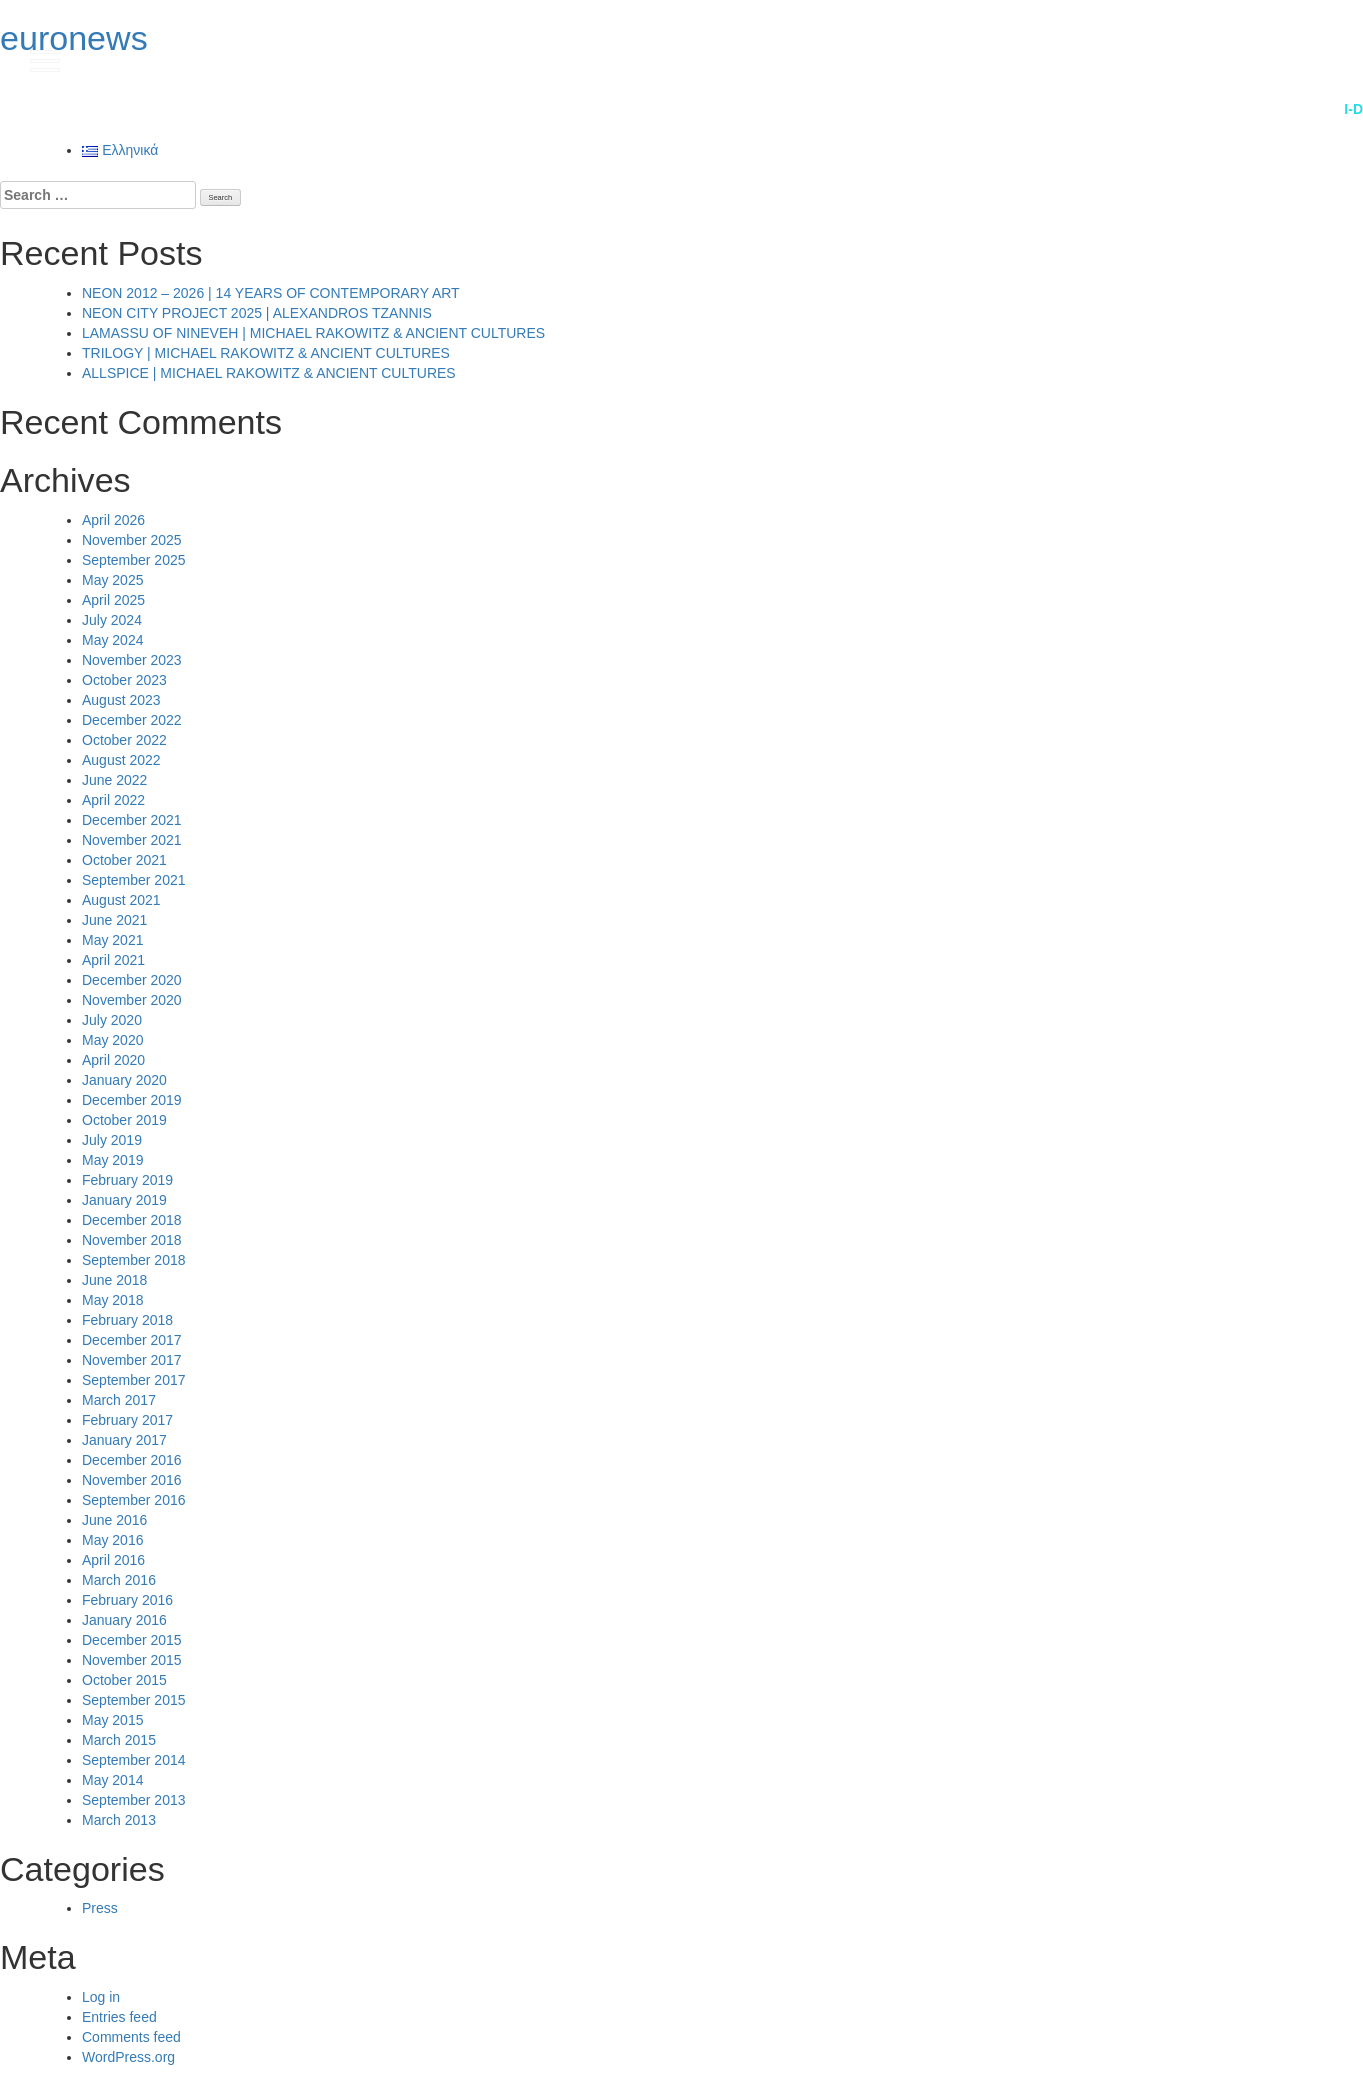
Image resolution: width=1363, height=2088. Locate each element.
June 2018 (114, 1280)
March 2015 (119, 1740)
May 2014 (112, 1780)
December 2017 (132, 1340)
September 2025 (134, 560)
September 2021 (134, 880)
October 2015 (124, 1680)
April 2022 (113, 800)
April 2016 (113, 1560)
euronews (74, 38)
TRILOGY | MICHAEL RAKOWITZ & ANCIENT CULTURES (266, 353)
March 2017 (119, 1400)
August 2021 (121, 900)
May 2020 (112, 1040)
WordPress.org (128, 2057)
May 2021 (112, 940)
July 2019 (112, 1140)
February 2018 (127, 1320)
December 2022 (132, 720)
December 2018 (132, 1220)
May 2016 (112, 1540)
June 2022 (114, 780)
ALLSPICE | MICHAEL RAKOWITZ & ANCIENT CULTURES (269, 373)
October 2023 (124, 680)
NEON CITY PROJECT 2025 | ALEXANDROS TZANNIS (257, 313)
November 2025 (132, 540)
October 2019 (124, 1120)
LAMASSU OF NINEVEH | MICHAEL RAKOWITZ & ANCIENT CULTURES (313, 333)
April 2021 (113, 960)
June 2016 (114, 1520)
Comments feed (131, 2037)
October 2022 (124, 740)
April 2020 (113, 1060)
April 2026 (113, 520)
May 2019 (112, 1160)
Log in (101, 1997)
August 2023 (121, 700)
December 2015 (132, 1640)
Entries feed (119, 2017)
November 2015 (132, 1660)
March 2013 (119, 1820)
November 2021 (132, 840)
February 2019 (127, 1180)
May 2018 (112, 1300)
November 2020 (132, 1000)
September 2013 (134, 1800)
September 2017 (134, 1380)
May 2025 (112, 580)
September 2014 (134, 1760)
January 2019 (124, 1200)
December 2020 (132, 980)
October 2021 (124, 860)
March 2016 (119, 1580)
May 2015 (112, 1720)
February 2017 (127, 1420)
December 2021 (132, 820)
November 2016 (132, 1480)
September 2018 (134, 1260)
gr (1303, 59)
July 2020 (112, 1020)
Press (100, 1908)
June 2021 (114, 920)
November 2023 (132, 660)
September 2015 (134, 1700)
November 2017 (132, 1360)
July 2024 (112, 620)
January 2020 (124, 1080)
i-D (1353, 109)
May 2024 (112, 640)
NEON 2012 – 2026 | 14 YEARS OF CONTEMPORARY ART (271, 293)
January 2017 (124, 1440)
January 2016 (124, 1620)
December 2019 (132, 1100)
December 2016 (132, 1460)
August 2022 (121, 760)
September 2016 (134, 1500)
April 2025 (113, 600)
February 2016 (127, 1600)
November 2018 (132, 1240)
